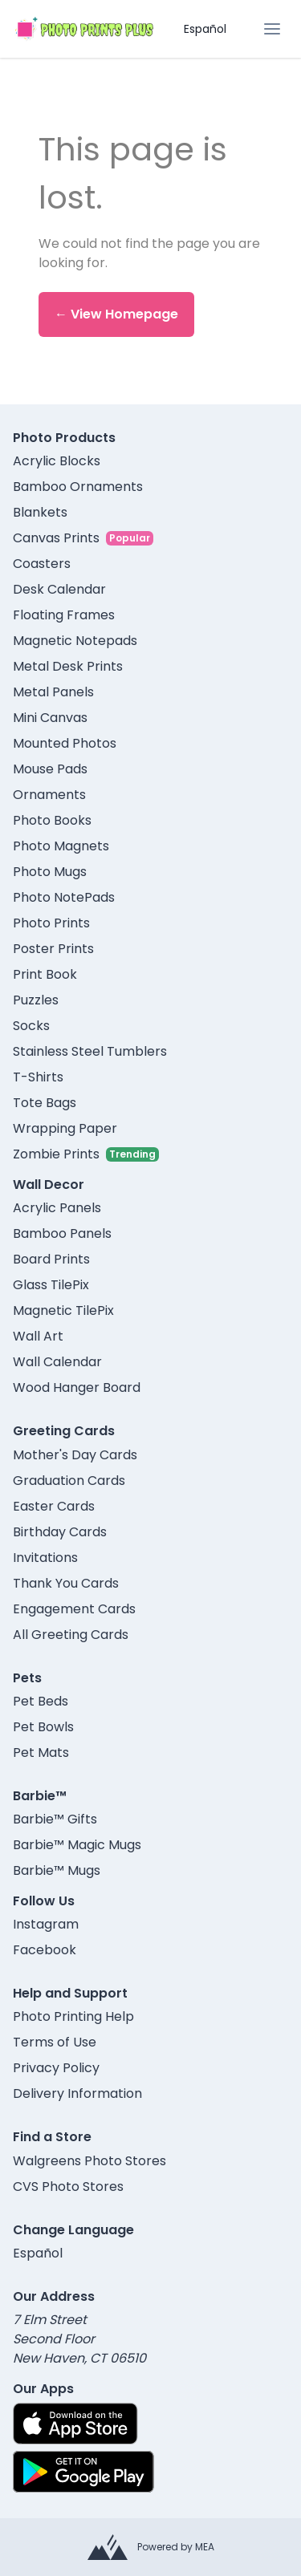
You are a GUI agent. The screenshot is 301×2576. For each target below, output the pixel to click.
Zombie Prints (56, 1154)
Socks (31, 1025)
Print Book (45, 974)
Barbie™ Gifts (55, 1819)
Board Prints (51, 1259)
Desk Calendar (59, 589)
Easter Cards (54, 1506)
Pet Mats (41, 1752)
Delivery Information (77, 2093)
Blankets (40, 512)
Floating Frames (64, 615)
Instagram (46, 1924)
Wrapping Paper (65, 1128)
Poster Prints (53, 948)
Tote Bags (44, 1102)
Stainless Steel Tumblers (90, 1051)
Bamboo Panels (62, 1233)
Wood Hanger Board (76, 1387)
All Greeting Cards (70, 1634)
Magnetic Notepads (75, 640)
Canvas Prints (56, 538)
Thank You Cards (66, 1583)
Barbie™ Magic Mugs (77, 1845)
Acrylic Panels (57, 1208)
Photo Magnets (61, 846)
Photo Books (52, 820)
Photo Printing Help (73, 2016)
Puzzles (36, 1000)
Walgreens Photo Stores (89, 2161)
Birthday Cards (60, 1532)
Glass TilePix (51, 1285)
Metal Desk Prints (68, 666)
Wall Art (38, 1336)
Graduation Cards (69, 1480)
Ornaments (49, 794)
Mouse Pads (50, 769)
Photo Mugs (50, 871)
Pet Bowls (43, 1727)
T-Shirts (38, 1077)
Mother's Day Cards (75, 1455)
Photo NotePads (64, 897)
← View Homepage (116, 314)
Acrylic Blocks (56, 461)
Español (205, 29)
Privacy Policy (56, 2068)
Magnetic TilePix (63, 1310)
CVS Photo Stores (68, 2186)
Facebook (44, 1950)
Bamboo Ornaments (78, 486)
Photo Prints (51, 923)
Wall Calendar (57, 1362)
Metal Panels (53, 692)
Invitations (45, 1557)
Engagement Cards (74, 1609)
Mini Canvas (50, 717)
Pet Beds (40, 1701)
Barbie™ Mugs (56, 1870)
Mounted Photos (64, 743)
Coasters (42, 563)
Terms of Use (54, 2042)
